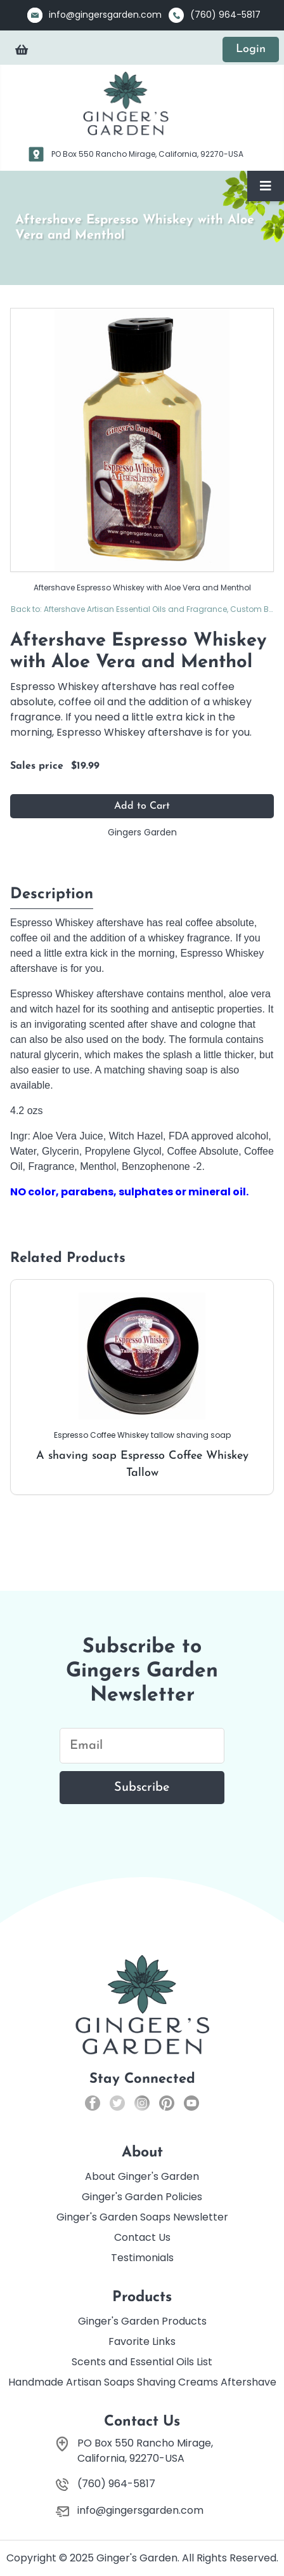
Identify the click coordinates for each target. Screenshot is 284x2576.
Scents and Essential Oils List (142, 2361)
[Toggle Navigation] (265, 186)
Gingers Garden (142, 832)
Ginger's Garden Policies (142, 2196)
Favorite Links (142, 2341)
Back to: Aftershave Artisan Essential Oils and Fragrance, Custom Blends (142, 609)
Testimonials (142, 2257)
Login (251, 49)
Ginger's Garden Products (142, 2321)
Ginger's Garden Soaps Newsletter (142, 2217)
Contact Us (142, 2237)
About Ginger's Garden (142, 2176)
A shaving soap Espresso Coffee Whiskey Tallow (142, 1385)
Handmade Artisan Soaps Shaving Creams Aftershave (142, 2382)
